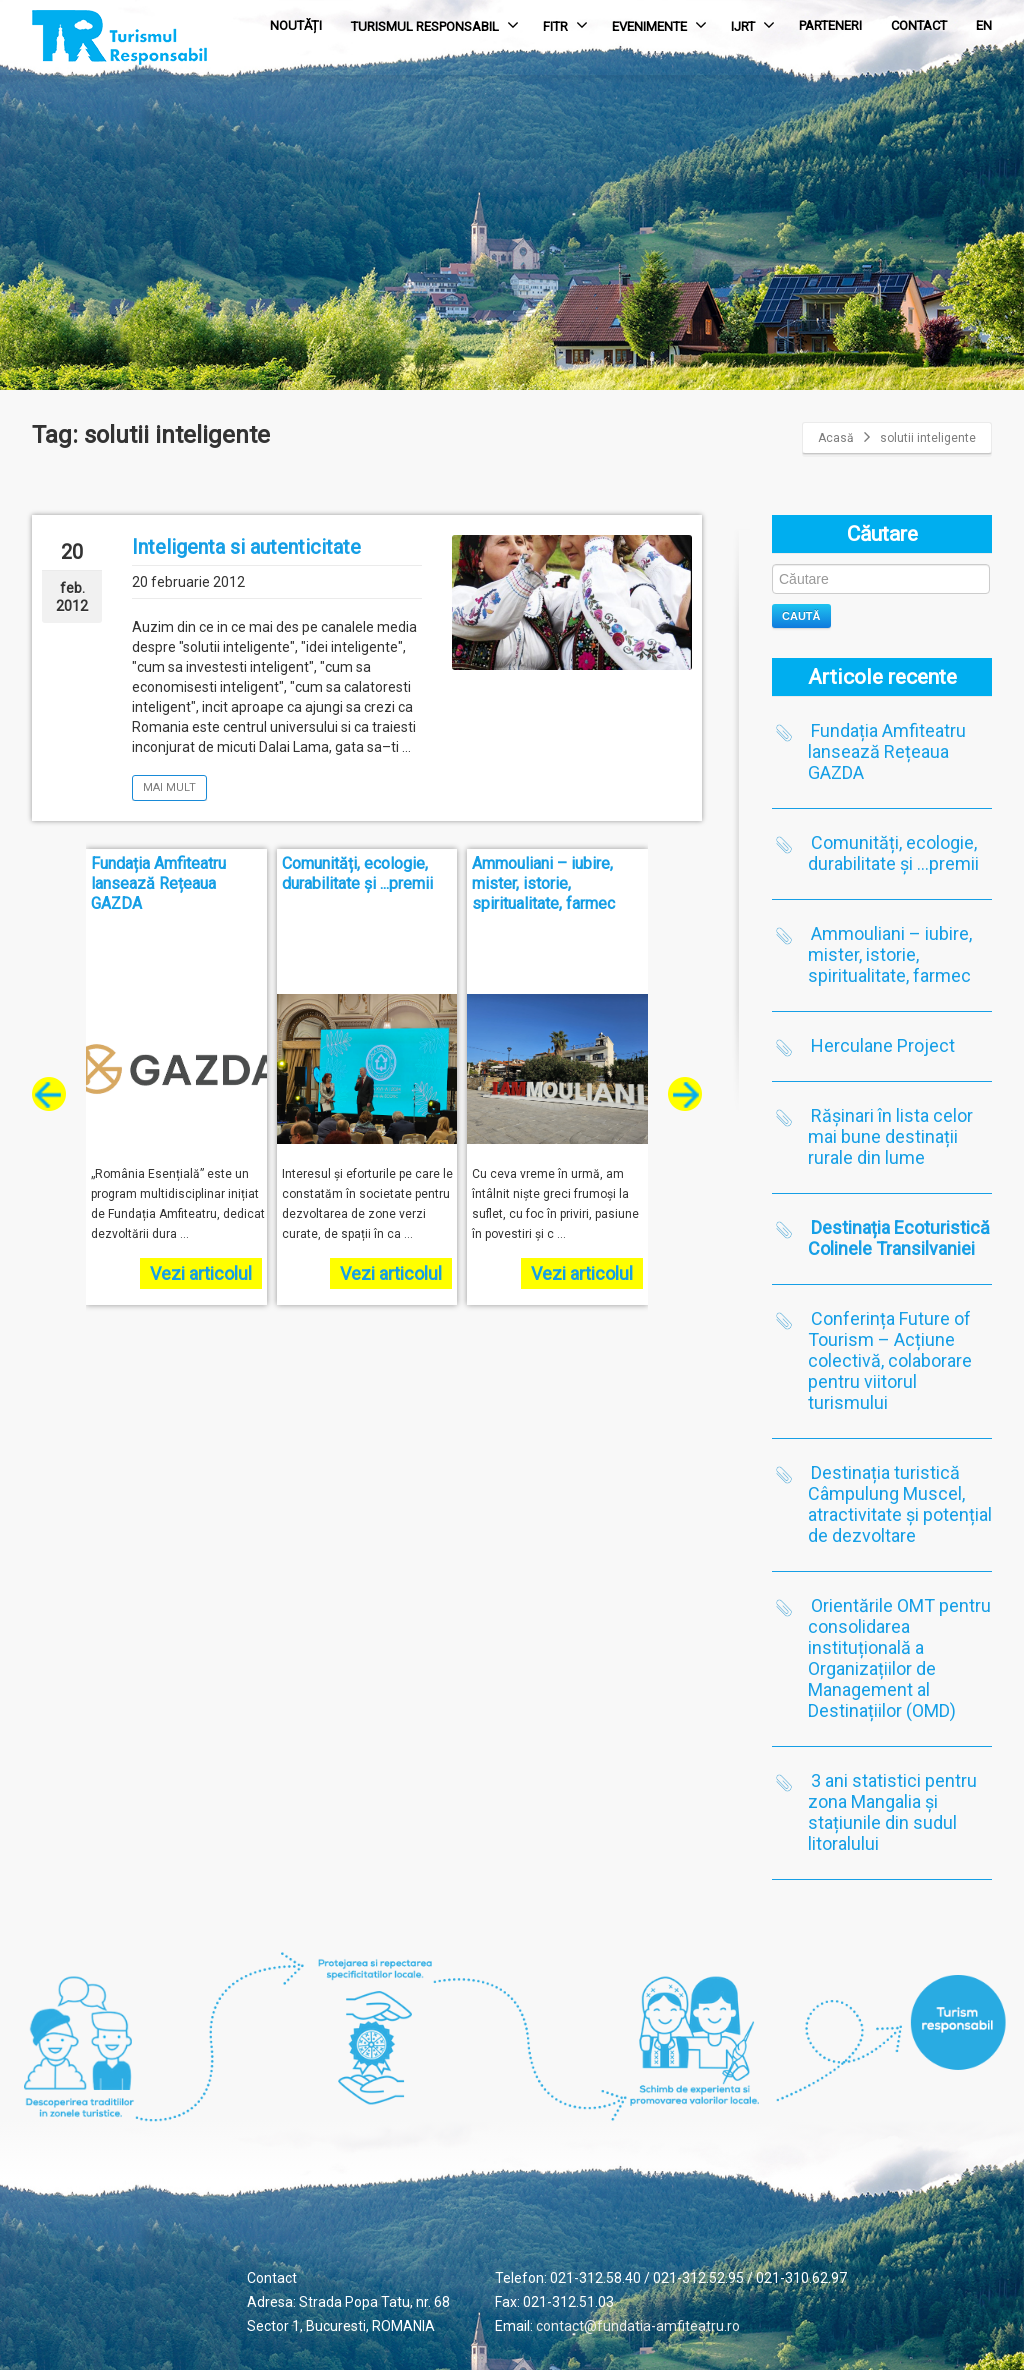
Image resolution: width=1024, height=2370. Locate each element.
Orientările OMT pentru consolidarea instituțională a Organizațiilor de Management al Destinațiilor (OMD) (899, 1658)
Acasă (836, 438)
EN (984, 25)
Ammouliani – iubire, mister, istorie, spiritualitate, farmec (890, 954)
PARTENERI (830, 25)
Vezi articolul (201, 1273)
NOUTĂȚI (296, 25)
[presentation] (49, 1094)
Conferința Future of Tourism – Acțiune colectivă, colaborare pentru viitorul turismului (890, 1360)
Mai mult (169, 787)
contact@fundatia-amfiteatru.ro (638, 2326)
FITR (565, 25)
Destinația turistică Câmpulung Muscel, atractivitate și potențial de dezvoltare (900, 1504)
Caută (801, 616)
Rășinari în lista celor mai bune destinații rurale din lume (890, 1136)
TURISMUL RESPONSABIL (435, 25)
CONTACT (919, 25)
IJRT (753, 25)
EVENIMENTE (659, 25)
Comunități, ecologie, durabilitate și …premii (893, 853)
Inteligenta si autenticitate (246, 547)
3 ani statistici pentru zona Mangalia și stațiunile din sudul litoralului (892, 1812)
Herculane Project (883, 1045)
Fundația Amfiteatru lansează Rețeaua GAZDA (887, 751)
